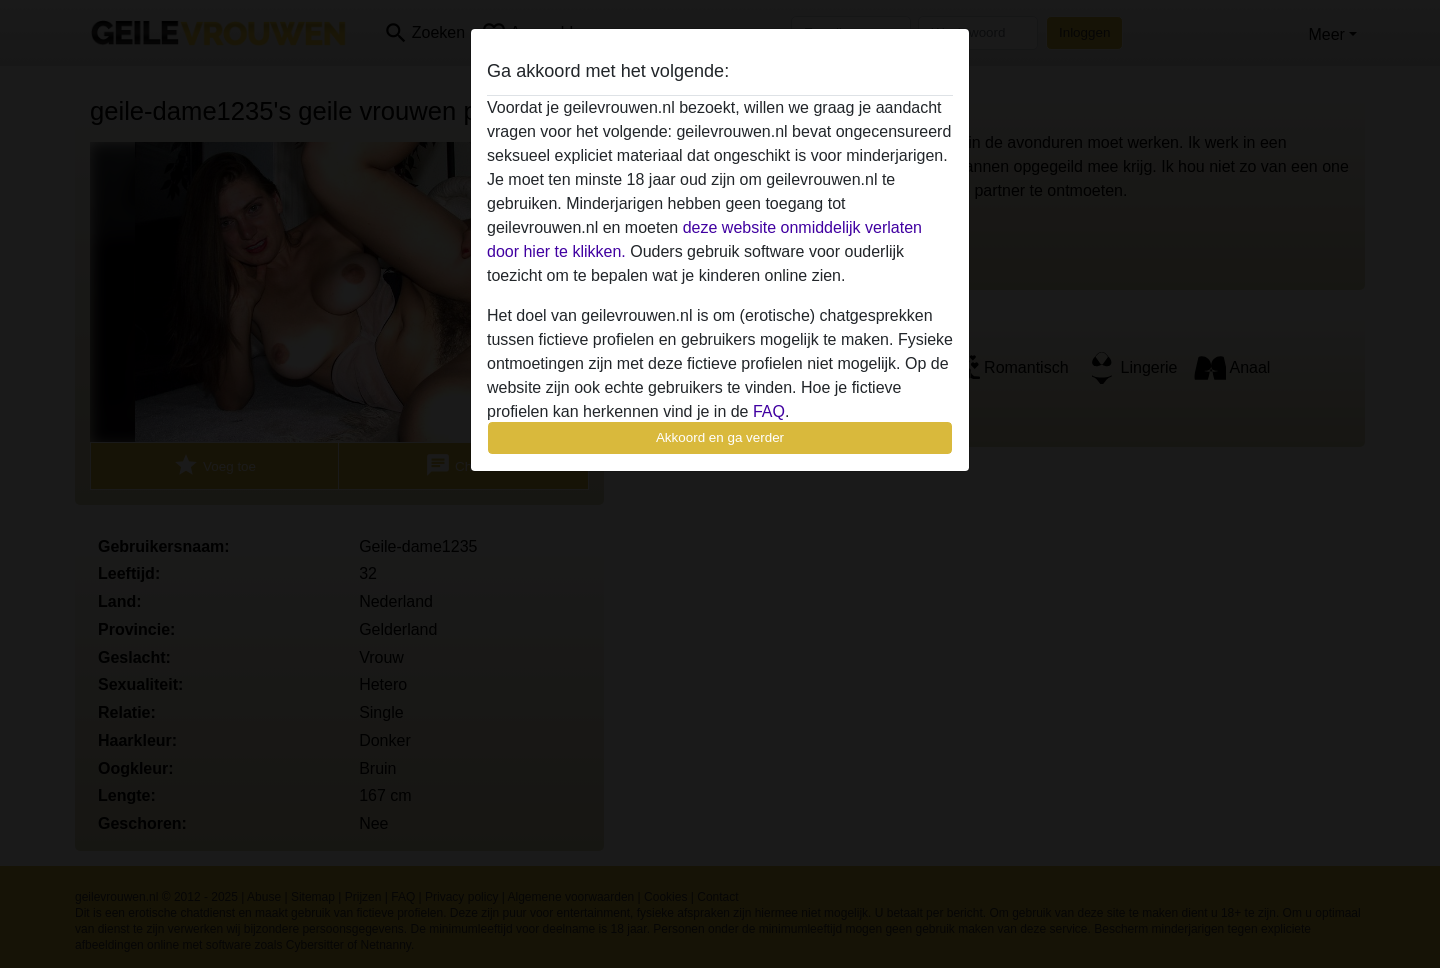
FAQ (769, 411)
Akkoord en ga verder (720, 437)
